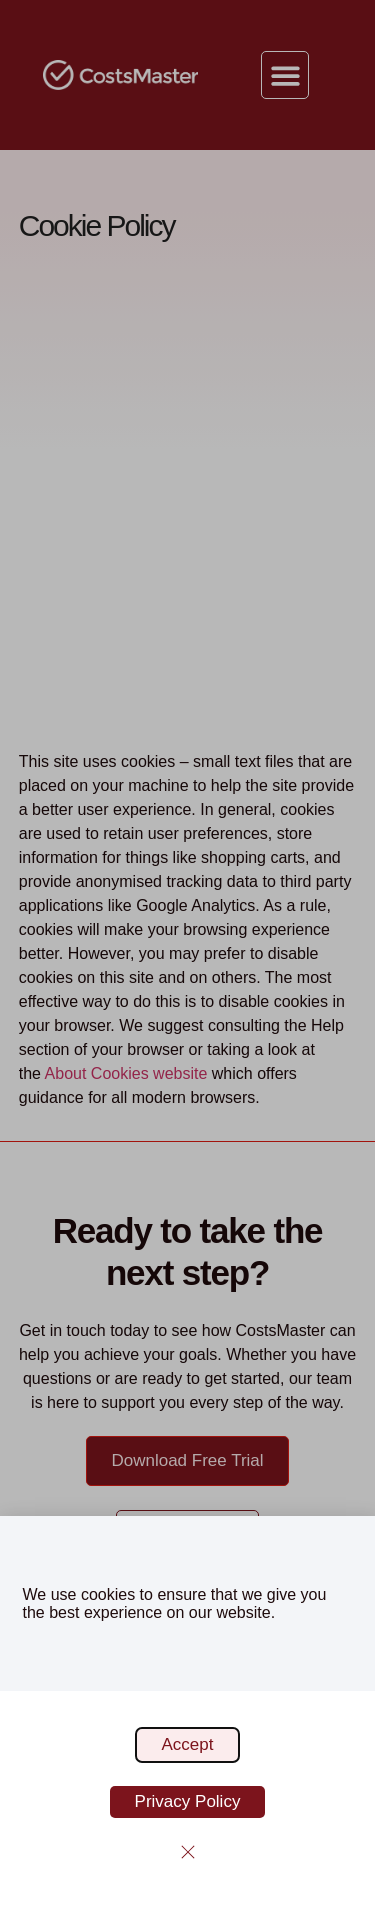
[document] (187, 952)
